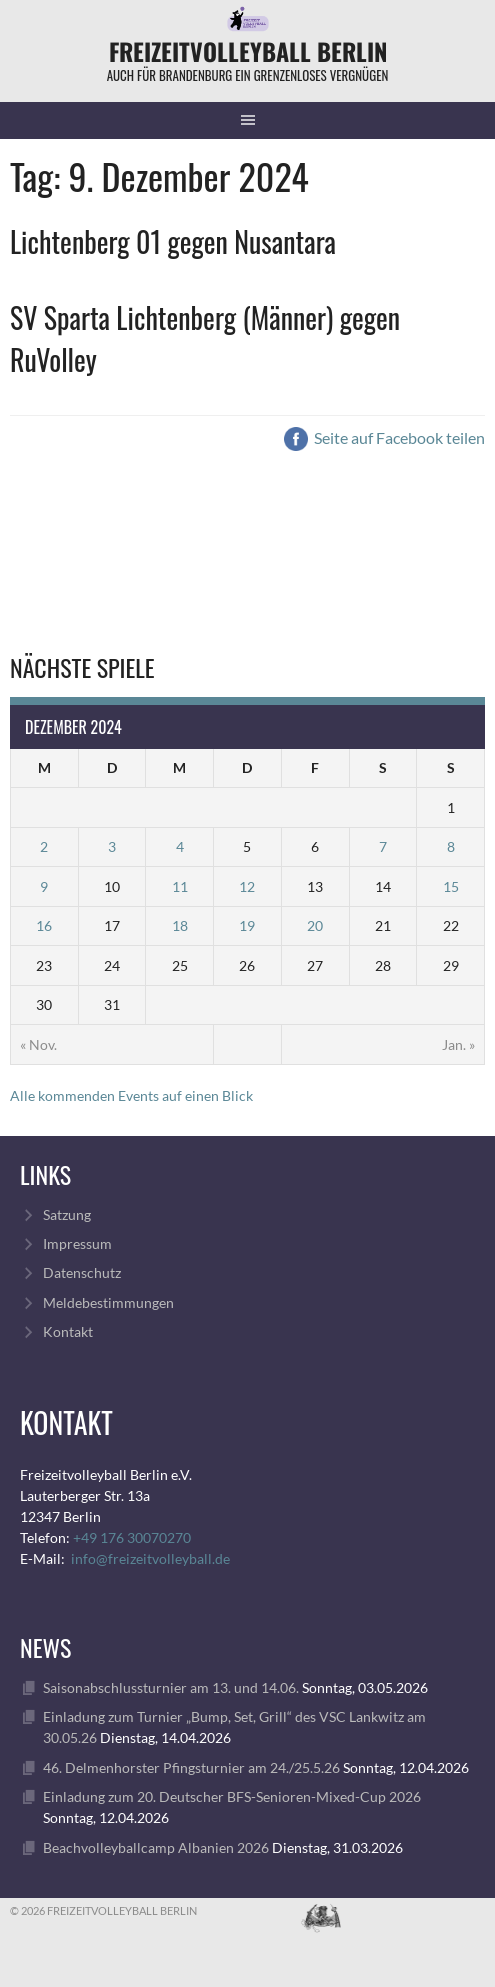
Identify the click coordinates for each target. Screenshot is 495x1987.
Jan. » (458, 1044)
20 (315, 925)
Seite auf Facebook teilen (384, 437)
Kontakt (68, 1331)
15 (451, 886)
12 (247, 886)
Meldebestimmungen (108, 1302)
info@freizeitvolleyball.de (150, 1558)
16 (44, 925)
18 (180, 925)
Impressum (77, 1243)
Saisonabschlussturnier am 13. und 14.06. (171, 1687)
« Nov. (38, 1044)
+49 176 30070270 (132, 1537)
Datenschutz (82, 1272)
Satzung (67, 1214)
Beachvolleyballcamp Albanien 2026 (156, 1847)
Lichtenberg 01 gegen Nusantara (173, 241)
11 (180, 886)
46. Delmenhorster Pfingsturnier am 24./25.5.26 (191, 1767)
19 (247, 925)
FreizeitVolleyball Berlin (248, 51)
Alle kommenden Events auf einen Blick (131, 1095)
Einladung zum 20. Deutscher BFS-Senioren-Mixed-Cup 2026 (232, 1796)
